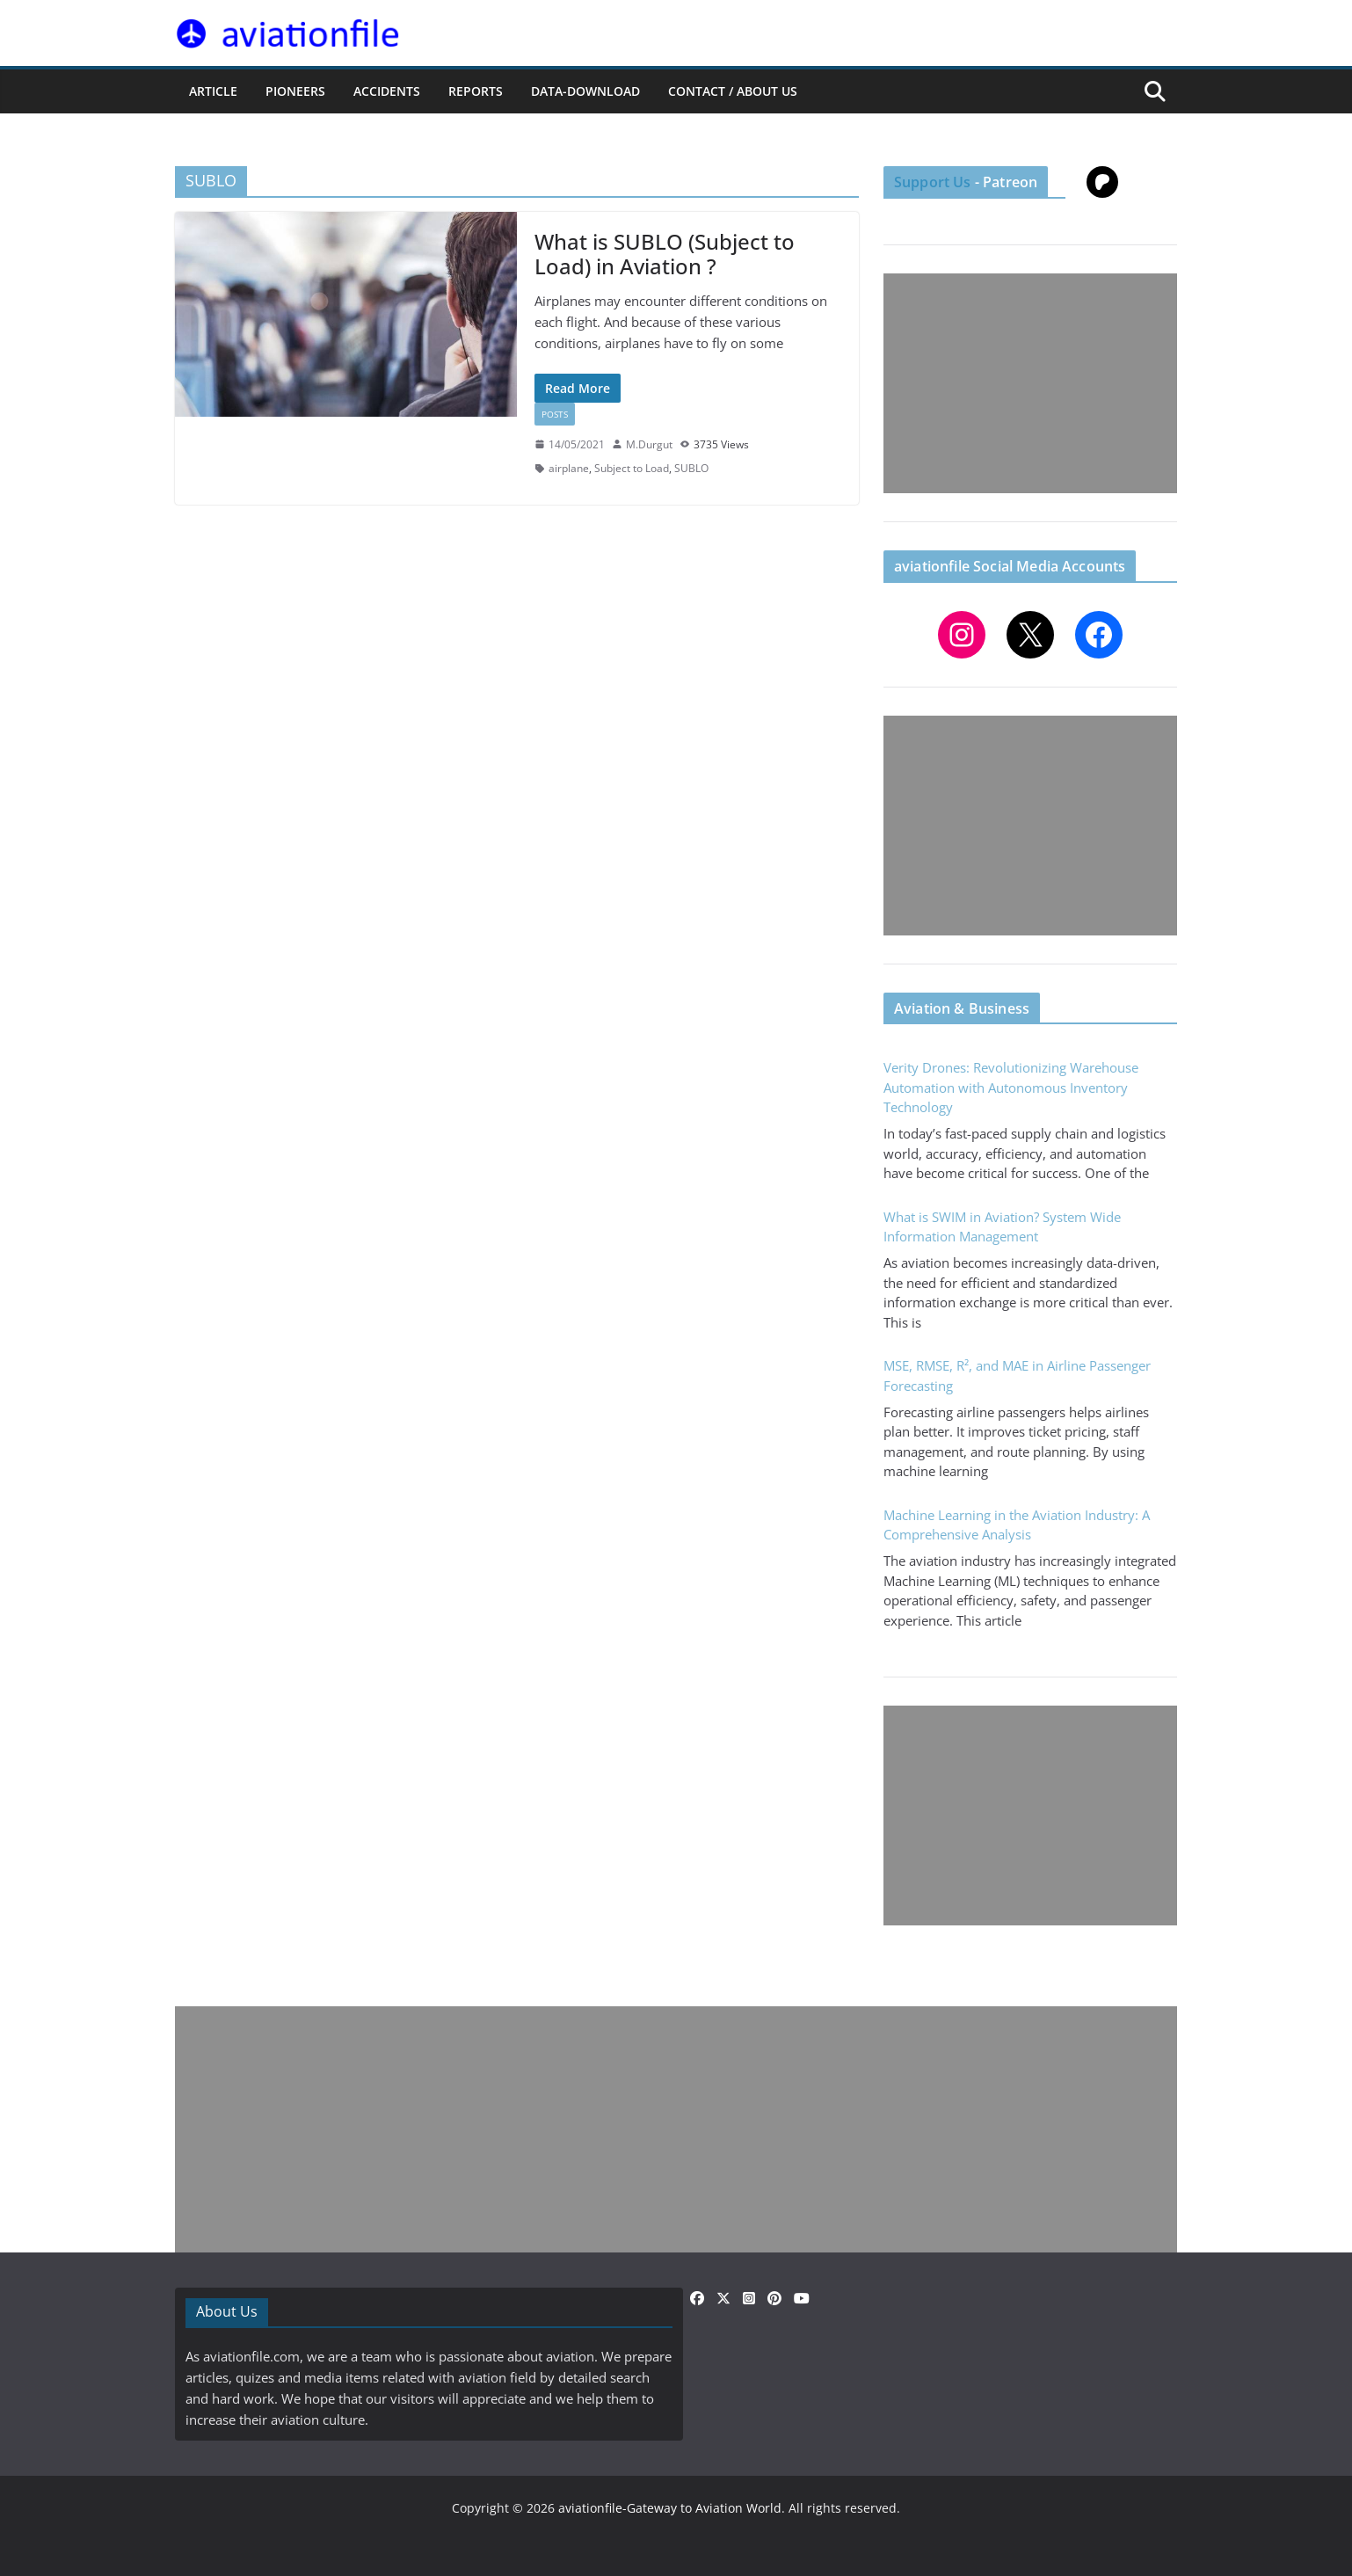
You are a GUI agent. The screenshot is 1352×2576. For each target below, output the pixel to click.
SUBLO (691, 468)
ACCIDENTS (386, 91)
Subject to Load (631, 468)
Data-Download (585, 91)
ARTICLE (213, 91)
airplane (569, 468)
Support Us (932, 182)
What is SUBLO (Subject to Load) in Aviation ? (664, 254)
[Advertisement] (1030, 383)
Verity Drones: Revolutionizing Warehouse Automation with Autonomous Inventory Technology (1010, 1087)
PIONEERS (295, 91)
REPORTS (475, 91)
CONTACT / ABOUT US (732, 91)
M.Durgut (649, 444)
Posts (555, 414)
